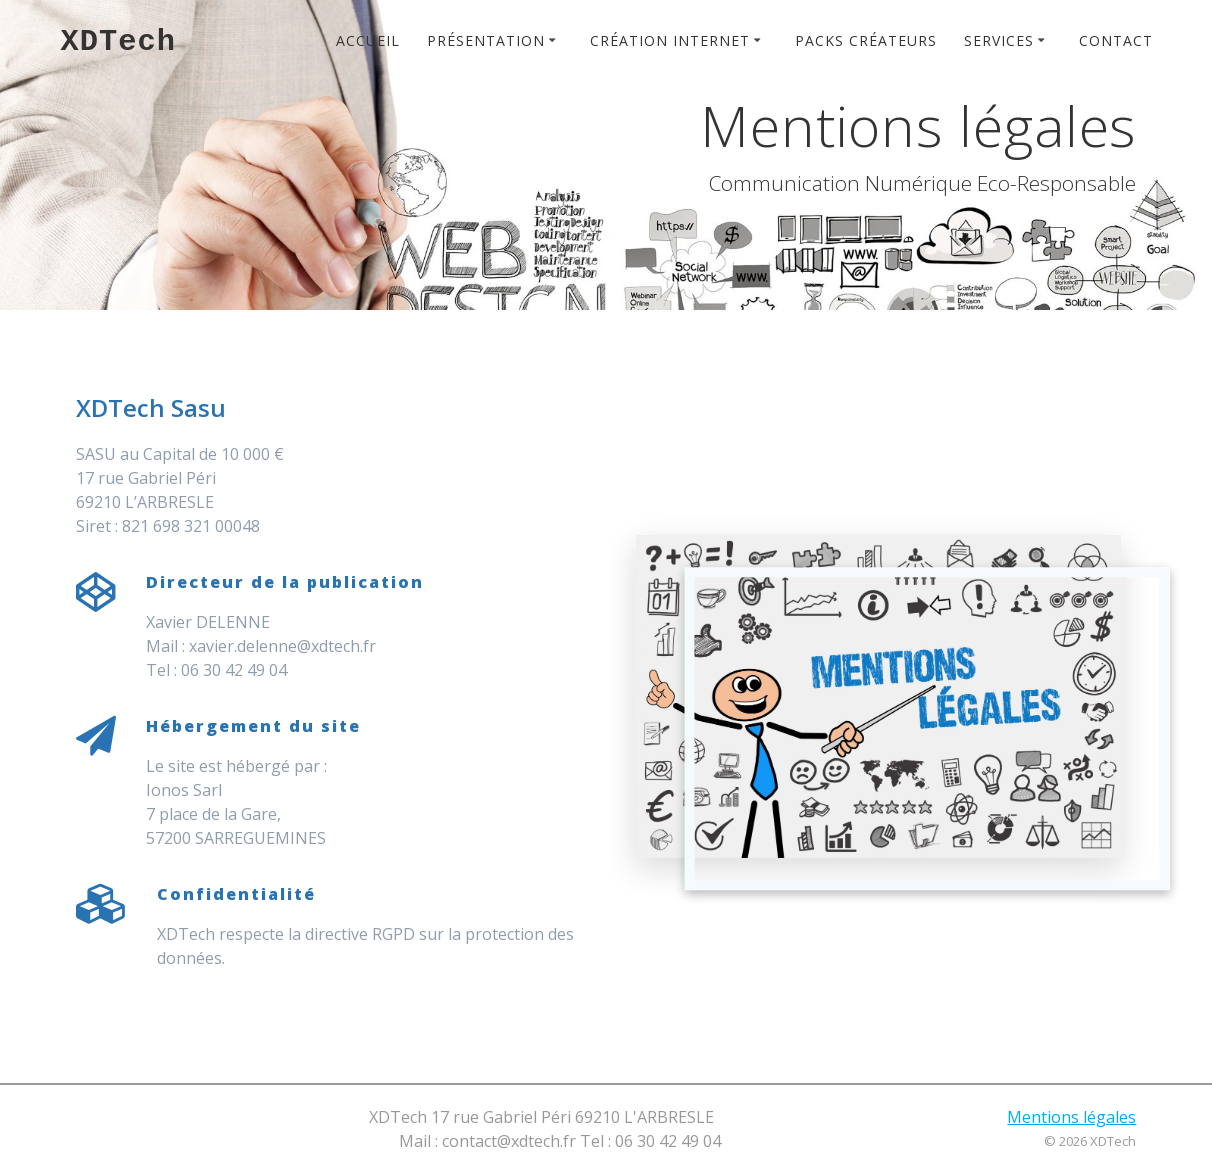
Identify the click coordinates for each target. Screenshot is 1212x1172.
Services (999, 40)
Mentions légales (1071, 1117)
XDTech (118, 42)
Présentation (486, 40)
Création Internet (670, 40)
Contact (1116, 40)
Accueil (368, 40)
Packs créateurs (866, 40)
